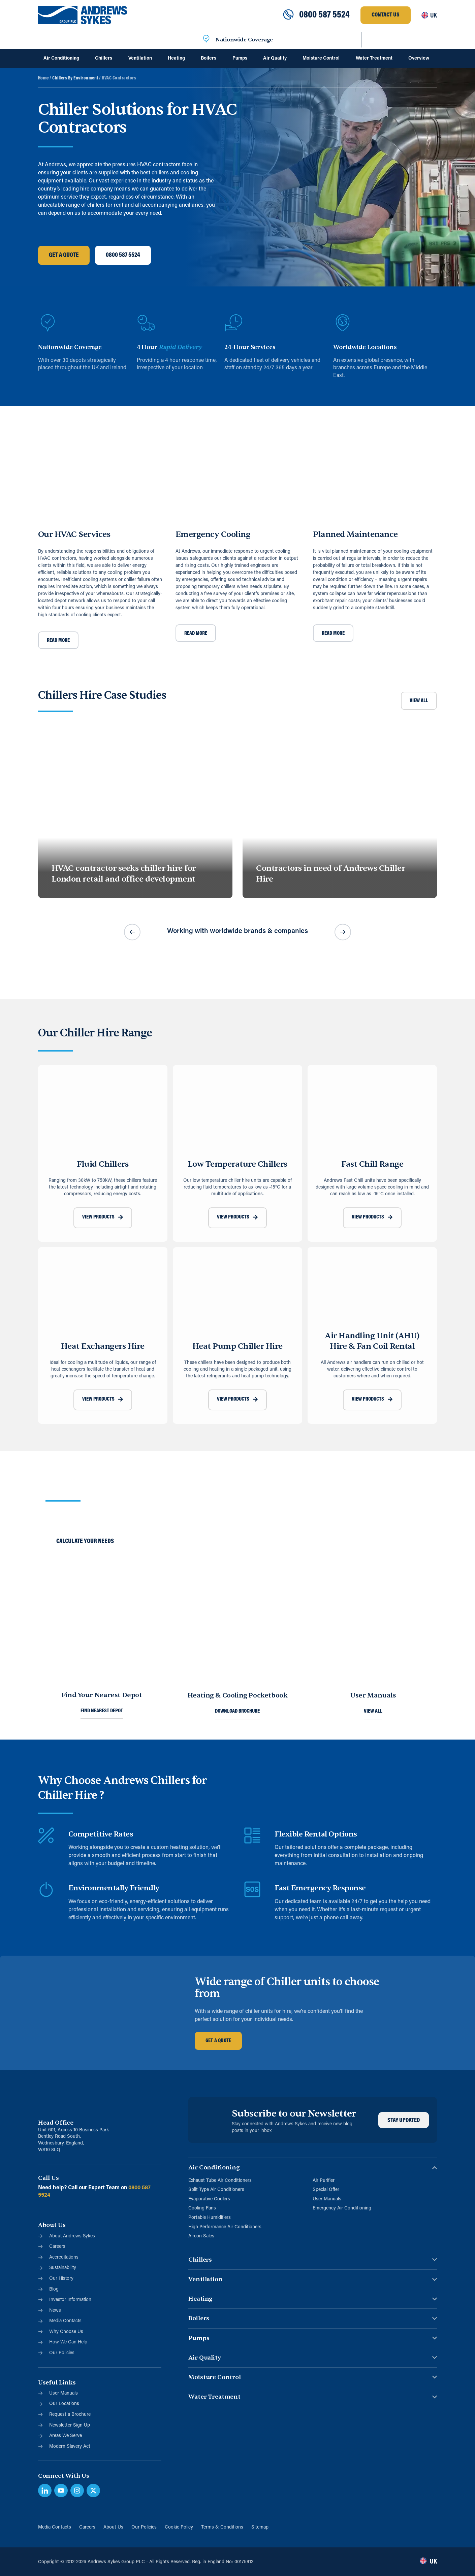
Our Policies (144, 2527)
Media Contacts (54, 2527)
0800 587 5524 (324, 15)
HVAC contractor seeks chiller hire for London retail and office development (124, 873)
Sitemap (259, 2527)
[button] (132, 932)
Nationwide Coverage (244, 39)
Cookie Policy (179, 2527)
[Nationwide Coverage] (206, 40)
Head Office (55, 2123)
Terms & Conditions (222, 2527)
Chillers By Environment (75, 78)
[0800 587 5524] (288, 15)
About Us (113, 2527)
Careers (87, 2527)
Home (43, 78)
